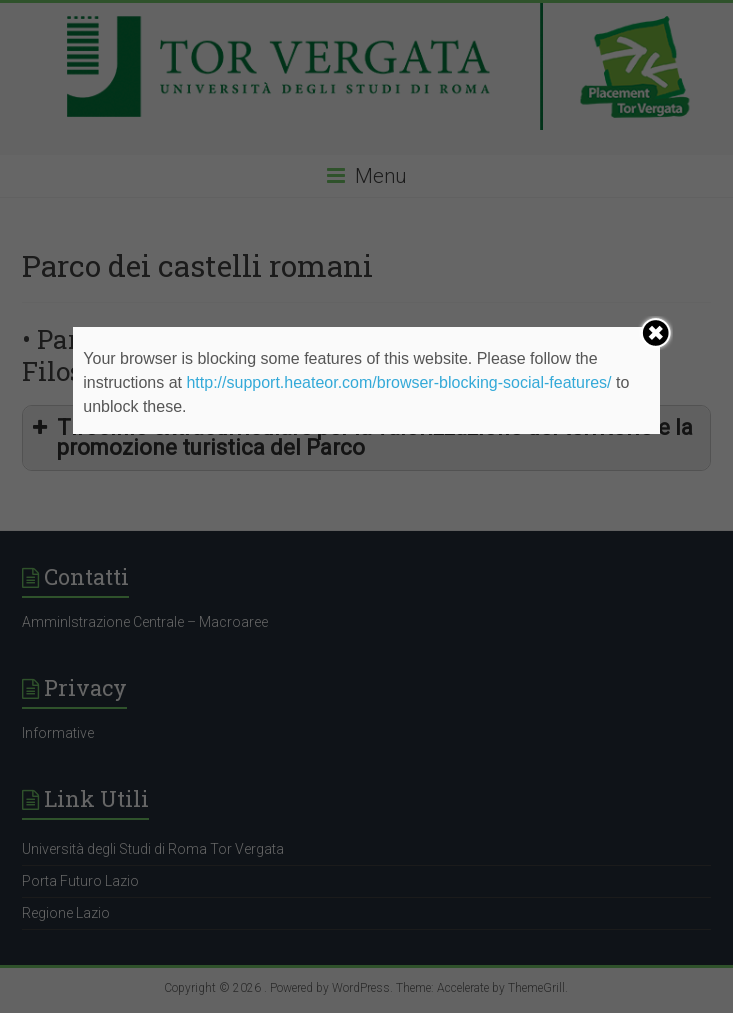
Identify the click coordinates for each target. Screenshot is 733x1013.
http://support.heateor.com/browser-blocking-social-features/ (398, 382)
